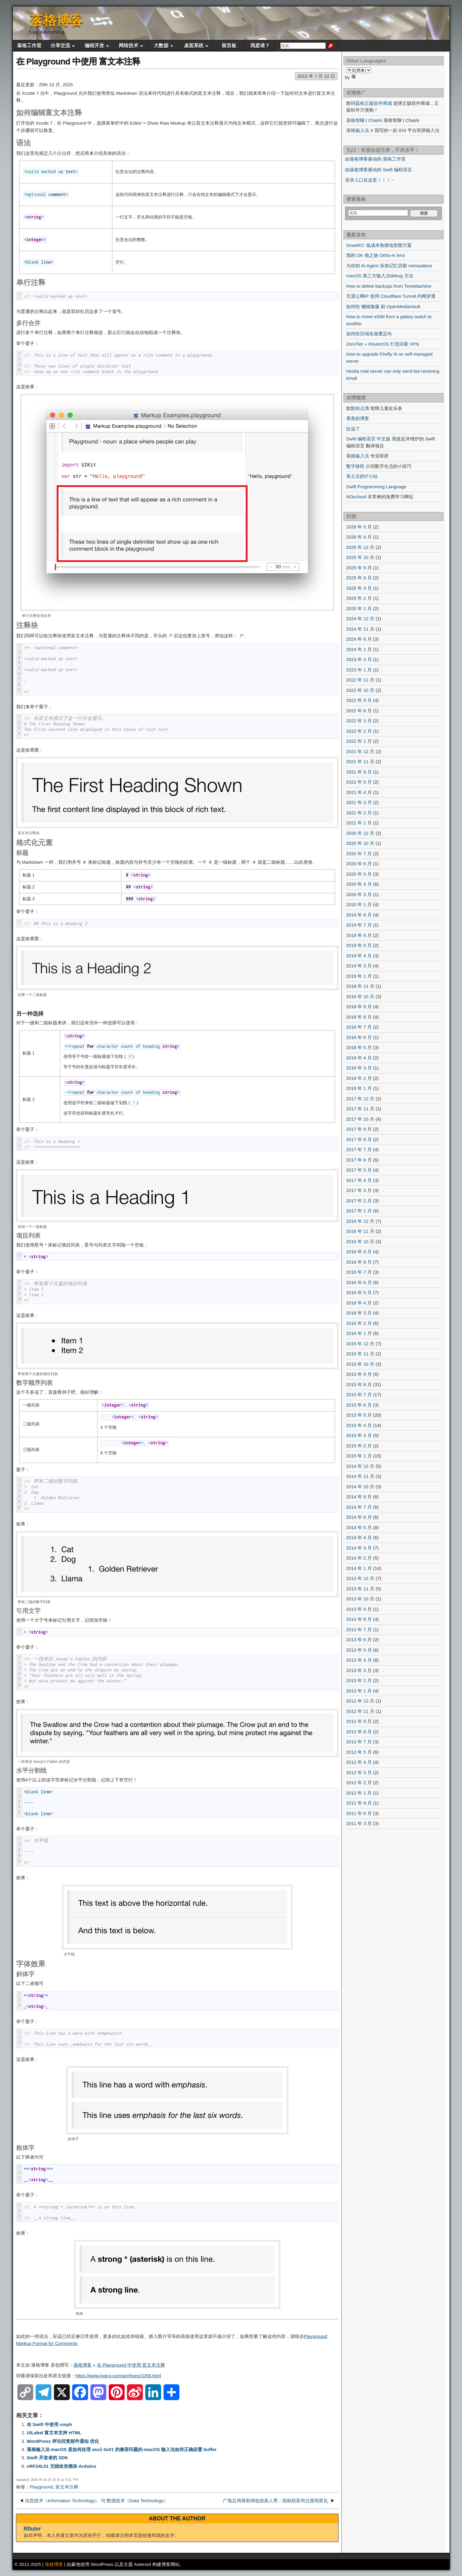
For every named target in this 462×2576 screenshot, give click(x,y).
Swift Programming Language (376, 486)
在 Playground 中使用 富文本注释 (78, 61)
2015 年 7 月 (359, 1394)
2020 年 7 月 (359, 853)
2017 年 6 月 (359, 1159)
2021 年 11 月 (360, 761)
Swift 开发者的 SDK (47, 2457)
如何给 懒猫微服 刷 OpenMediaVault (383, 306)
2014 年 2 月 (359, 1557)
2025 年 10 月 (360, 557)
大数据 (161, 45)
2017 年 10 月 (360, 1119)
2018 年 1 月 (359, 1088)
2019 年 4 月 (359, 955)
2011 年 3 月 (359, 1823)
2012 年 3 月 (359, 1772)
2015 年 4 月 (359, 1425)
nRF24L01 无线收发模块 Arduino (62, 2466)
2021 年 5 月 (359, 782)
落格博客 (56, 20)
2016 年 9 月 (359, 1251)
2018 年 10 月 (360, 996)
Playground (41, 2486)
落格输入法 (357, 455)
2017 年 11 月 (360, 1108)
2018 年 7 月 (359, 1027)
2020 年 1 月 (359, 904)
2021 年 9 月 (359, 771)
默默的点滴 (357, 408)
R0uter (32, 2529)
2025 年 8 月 (359, 577)
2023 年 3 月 (359, 659)
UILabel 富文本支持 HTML (54, 2432)
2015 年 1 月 (359, 1455)
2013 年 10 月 (360, 1598)
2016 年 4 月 (359, 1302)
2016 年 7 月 (359, 1272)
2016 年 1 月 (359, 1333)
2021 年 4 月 (359, 792)
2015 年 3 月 (359, 1435)
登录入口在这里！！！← (370, 180)
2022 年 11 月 (360, 679)
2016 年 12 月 (360, 1221)
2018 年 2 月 (359, 1078)
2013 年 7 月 (359, 1629)
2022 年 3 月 (359, 720)
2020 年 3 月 (359, 894)
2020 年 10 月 (360, 843)
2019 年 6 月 (359, 935)
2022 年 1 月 (359, 741)
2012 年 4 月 (359, 1762)
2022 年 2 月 (359, 731)
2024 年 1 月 (359, 649)
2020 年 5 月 (359, 874)
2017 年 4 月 (359, 1180)
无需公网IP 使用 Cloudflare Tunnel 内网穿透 (391, 296)
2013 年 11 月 (360, 1588)
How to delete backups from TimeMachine (388, 286)
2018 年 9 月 (359, 1006)
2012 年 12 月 (360, 1700)
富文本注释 (66, 2486)
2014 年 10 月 (360, 1486)
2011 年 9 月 (359, 1803)
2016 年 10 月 (360, 1241)
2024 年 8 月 (359, 639)
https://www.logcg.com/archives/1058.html (118, 2375)
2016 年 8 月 (359, 1262)
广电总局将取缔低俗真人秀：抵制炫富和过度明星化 (276, 2500)
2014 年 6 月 (359, 1517)
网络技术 (128, 45)
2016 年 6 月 (359, 1282)
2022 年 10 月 (360, 690)
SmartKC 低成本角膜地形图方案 (379, 245)
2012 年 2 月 (359, 1782)
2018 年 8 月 (359, 1016)
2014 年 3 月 (359, 1547)
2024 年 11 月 (360, 629)
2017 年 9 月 (359, 1129)
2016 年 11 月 (360, 1231)
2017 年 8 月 (359, 1139)
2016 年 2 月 (359, 1323)
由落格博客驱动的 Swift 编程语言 (378, 169)
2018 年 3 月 (359, 1067)
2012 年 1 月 (359, 1792)
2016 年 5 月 (359, 1292)
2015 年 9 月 (359, 1374)
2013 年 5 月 (359, 1650)
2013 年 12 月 (360, 1578)
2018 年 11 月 (360, 986)
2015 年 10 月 (360, 1364)
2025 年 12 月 (360, 547)
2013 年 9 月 (359, 1609)
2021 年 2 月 (359, 812)
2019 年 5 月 (359, 945)
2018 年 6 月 (359, 1037)
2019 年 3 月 (359, 965)
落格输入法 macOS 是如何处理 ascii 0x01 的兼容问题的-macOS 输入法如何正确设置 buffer (122, 2449)
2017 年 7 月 (359, 1149)
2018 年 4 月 (359, 1057)
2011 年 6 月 (359, 1813)
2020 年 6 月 (359, 863)
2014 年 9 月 (359, 1496)
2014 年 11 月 (360, 1476)
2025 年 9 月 (359, 567)
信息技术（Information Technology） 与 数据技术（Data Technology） (96, 2500)
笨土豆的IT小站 (362, 476)
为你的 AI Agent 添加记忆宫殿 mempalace (389, 265)
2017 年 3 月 (359, 1190)
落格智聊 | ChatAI (364, 120)
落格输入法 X (359, 130)
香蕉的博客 (357, 418)
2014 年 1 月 (359, 1568)
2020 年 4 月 (359, 884)
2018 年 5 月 (359, 1047)
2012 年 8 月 (359, 1731)
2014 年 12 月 (360, 1466)
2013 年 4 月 (359, 1660)
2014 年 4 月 (359, 1537)
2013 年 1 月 (359, 1690)
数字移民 (355, 466)
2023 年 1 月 (359, 669)
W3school (356, 496)
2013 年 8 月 (359, 1619)
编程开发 (94, 45)
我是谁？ (260, 45)
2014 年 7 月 (359, 1507)
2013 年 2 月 (359, 1680)
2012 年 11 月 (360, 1711)
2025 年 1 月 (359, 608)
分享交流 (60, 45)
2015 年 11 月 (360, 1353)
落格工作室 (29, 45)
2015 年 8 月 (359, 1384)
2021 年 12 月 (360, 751)
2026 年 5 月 (359, 526)
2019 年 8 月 (359, 914)
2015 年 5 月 (359, 1415)
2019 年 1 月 (359, 976)
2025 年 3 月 (359, 588)
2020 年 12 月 (360, 833)
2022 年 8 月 (359, 710)
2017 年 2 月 (359, 1200)
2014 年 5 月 (359, 1527)
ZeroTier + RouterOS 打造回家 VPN (382, 344)
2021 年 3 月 (359, 802)
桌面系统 (193, 45)
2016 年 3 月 (359, 1312)
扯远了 (353, 428)
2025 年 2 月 (359, 598)
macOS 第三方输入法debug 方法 (379, 275)
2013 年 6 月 (359, 1639)
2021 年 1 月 (359, 822)
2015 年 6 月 (359, 1404)
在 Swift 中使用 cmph (49, 2424)
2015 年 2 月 (359, 1445)
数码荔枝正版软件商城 (369, 103)
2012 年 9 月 (359, 1721)
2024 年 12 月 (360, 618)
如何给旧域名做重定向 (369, 333)
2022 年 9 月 (359, 700)
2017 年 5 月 (359, 1169)
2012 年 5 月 (359, 1752)
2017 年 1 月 (359, 1210)
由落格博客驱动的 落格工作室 (375, 159)
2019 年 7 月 (359, 924)
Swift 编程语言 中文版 (368, 438)
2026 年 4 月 (359, 536)
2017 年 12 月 (360, 1098)
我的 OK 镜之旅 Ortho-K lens (375, 255)
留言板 (229, 45)
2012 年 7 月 (359, 1741)
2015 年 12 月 (360, 1343)
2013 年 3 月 (359, 1670)
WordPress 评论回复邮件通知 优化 (63, 2441)
